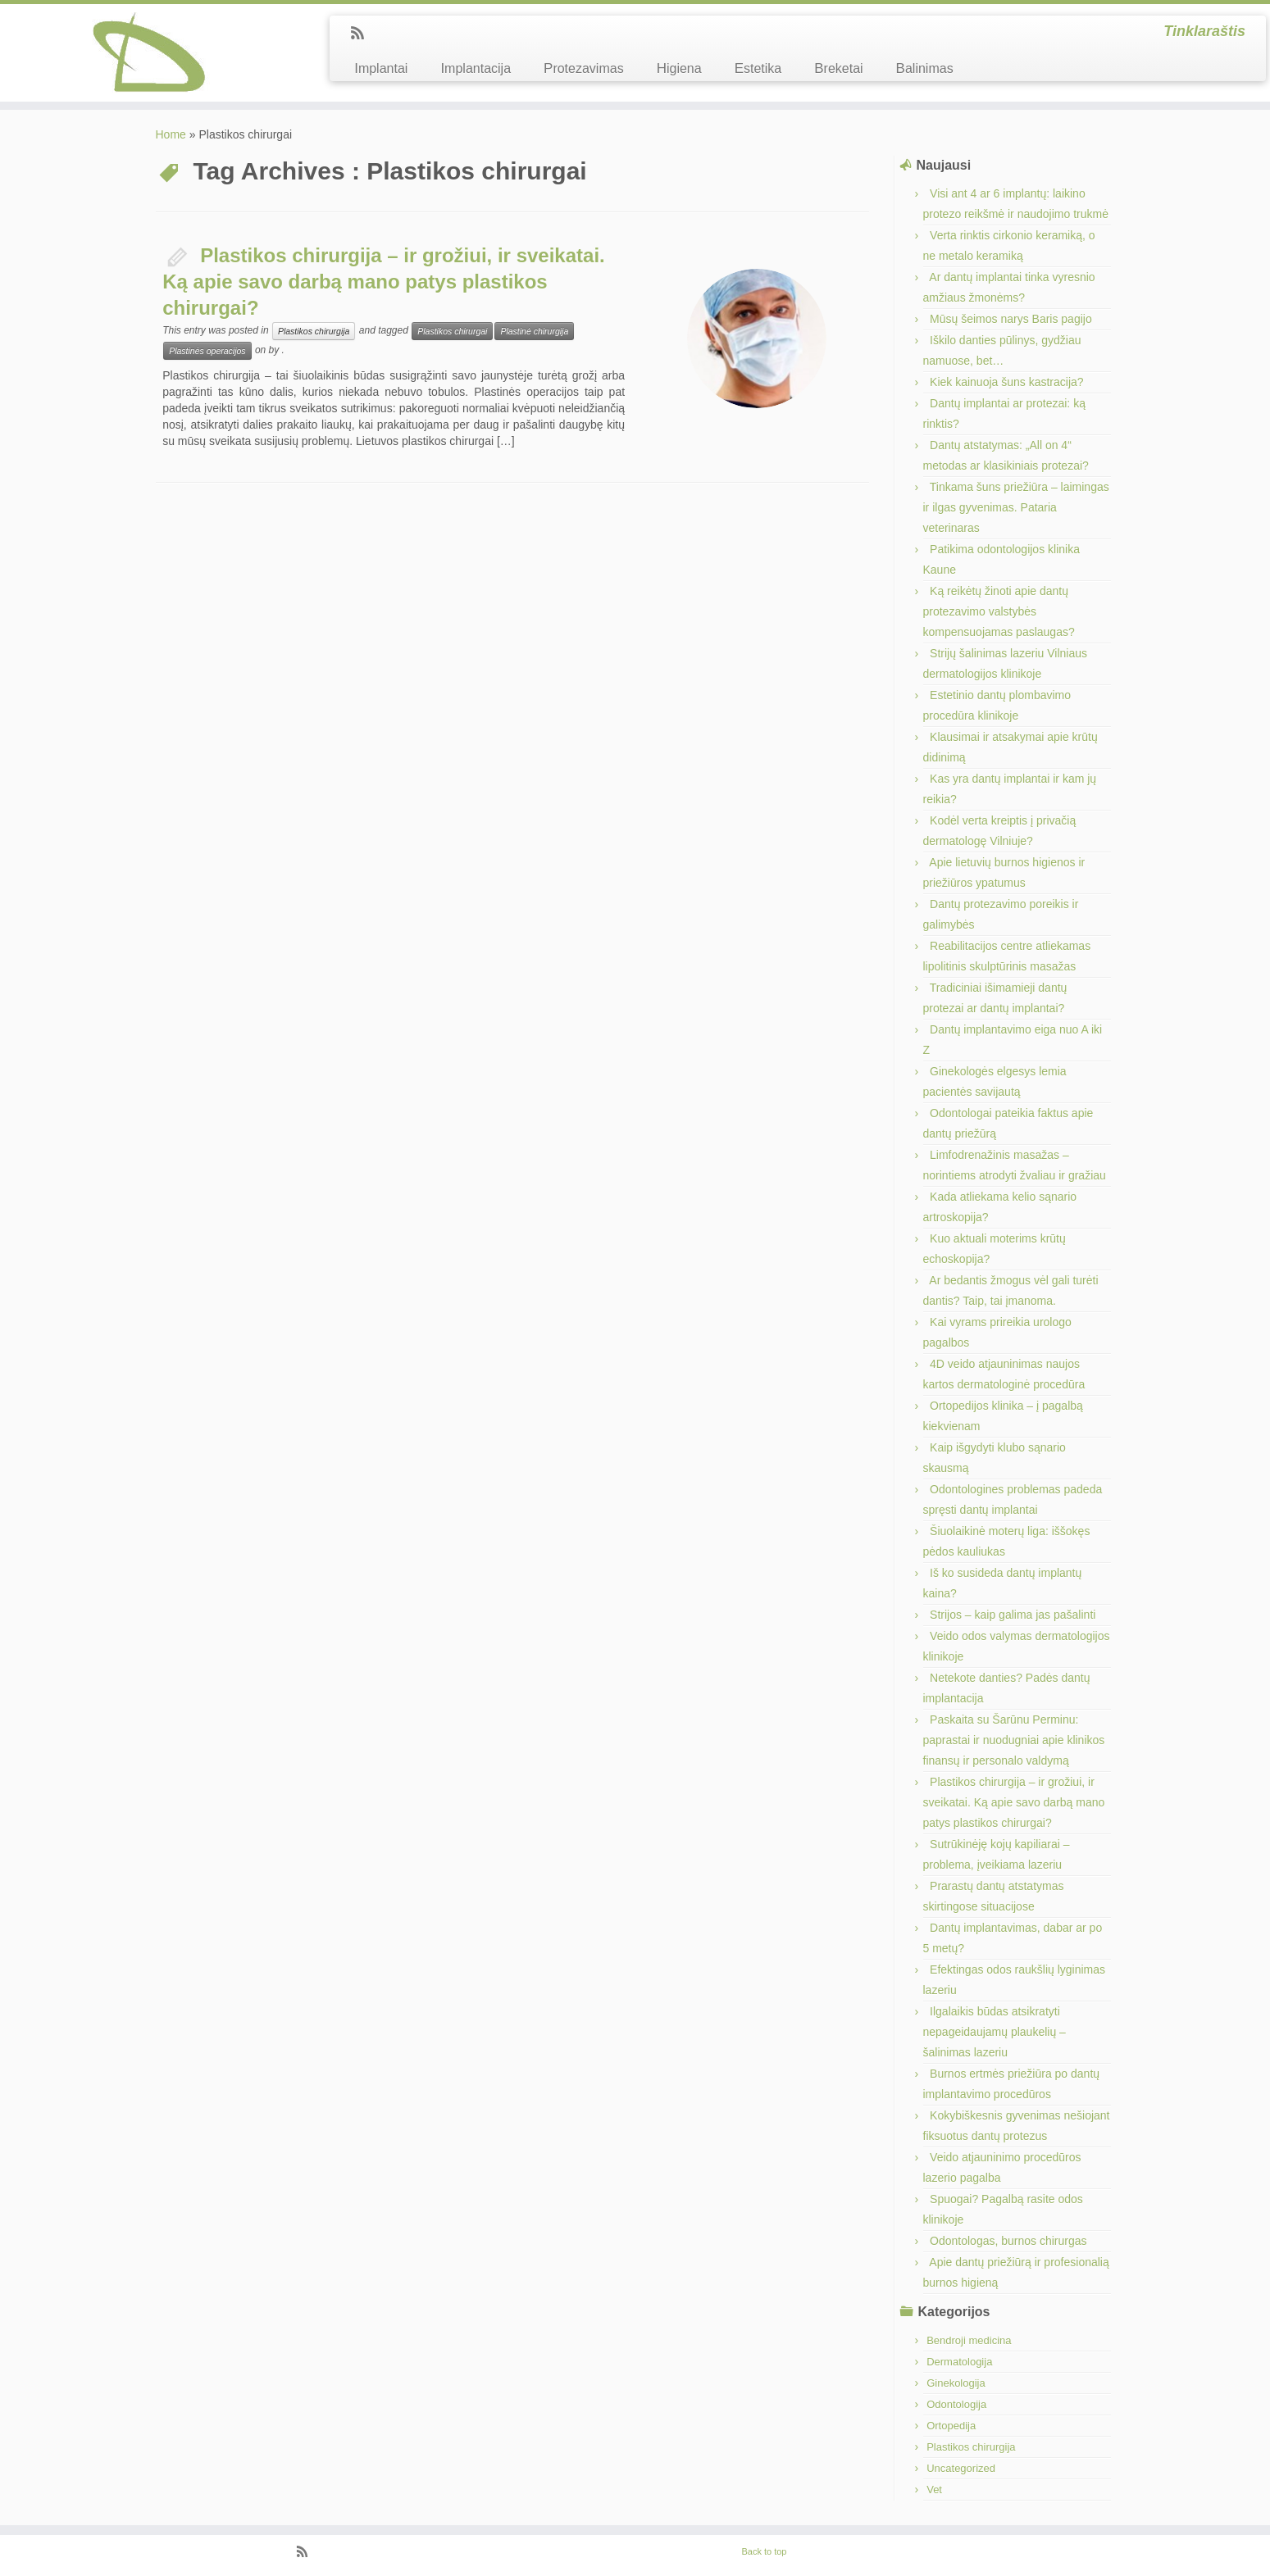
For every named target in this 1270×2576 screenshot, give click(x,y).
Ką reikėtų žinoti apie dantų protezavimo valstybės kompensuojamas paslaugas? (999, 611)
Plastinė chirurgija (534, 331)
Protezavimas (584, 68)
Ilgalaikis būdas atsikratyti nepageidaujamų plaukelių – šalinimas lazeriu (994, 2032)
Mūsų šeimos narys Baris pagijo (1011, 318)
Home (171, 134)
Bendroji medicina (968, 2340)
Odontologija (956, 2404)
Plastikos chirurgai (452, 331)
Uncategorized (960, 2468)
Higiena (679, 68)
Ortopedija (951, 2425)
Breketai (838, 68)
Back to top (763, 2551)
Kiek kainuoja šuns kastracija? (1007, 381)
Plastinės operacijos (207, 351)
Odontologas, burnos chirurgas (1008, 2240)
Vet (934, 2489)
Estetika (758, 68)
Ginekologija (956, 2383)
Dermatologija (959, 2362)
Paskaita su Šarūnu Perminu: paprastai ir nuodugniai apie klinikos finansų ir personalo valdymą (1014, 1740)
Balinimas (925, 68)
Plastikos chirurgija (314, 331)
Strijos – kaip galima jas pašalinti (1012, 1614)
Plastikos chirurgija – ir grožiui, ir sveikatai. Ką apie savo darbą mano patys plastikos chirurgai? (383, 281)
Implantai (380, 68)
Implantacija (475, 68)
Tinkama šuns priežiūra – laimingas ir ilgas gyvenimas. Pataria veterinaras (1016, 507)
